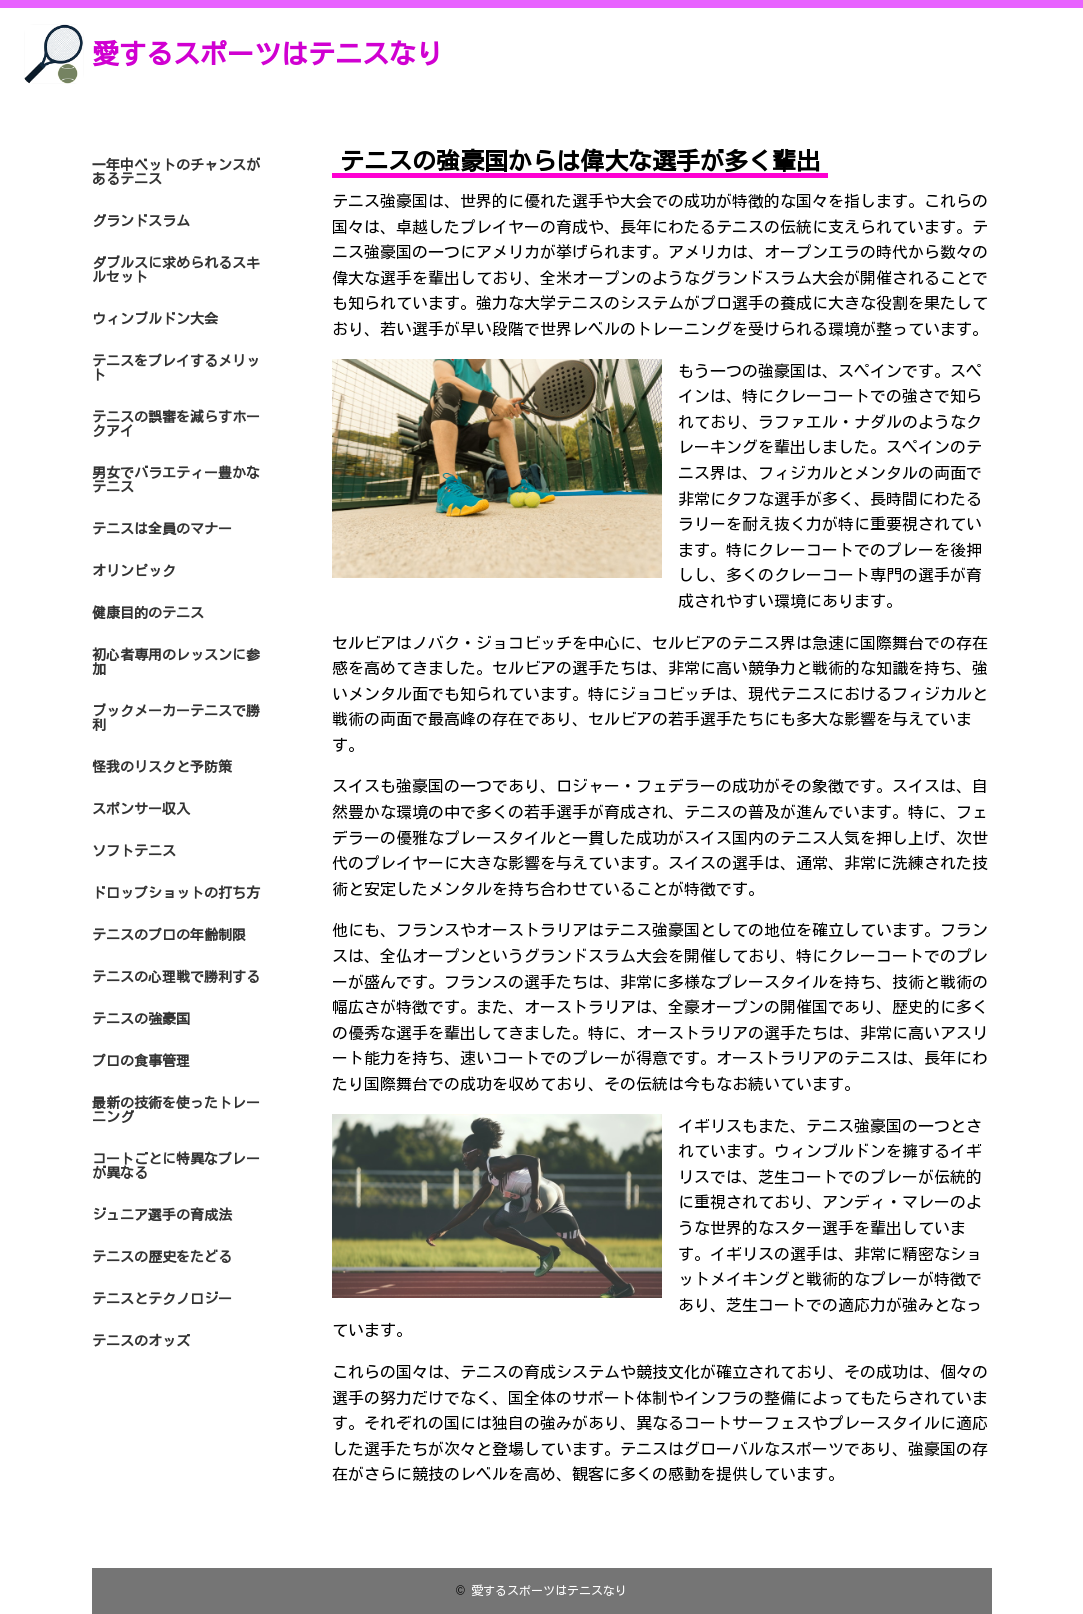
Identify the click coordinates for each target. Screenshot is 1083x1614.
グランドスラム (141, 221)
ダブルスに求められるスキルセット (176, 270)
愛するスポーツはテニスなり (267, 53)
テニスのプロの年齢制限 (169, 935)
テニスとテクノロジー (162, 1299)
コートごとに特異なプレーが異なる (176, 1166)
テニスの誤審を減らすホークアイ (176, 424)
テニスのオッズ (141, 1341)
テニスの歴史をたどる (162, 1257)
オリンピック (134, 571)
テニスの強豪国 (141, 1019)
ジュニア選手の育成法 (162, 1215)
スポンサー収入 (141, 809)
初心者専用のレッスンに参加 (176, 662)
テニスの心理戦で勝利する (176, 977)
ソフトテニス (134, 851)
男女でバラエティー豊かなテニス (176, 480)
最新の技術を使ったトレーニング (176, 1110)
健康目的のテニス (148, 613)
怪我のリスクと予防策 (162, 767)
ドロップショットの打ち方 (176, 893)
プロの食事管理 (141, 1061)
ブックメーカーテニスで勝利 (176, 718)
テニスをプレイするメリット (176, 368)
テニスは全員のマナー (162, 529)
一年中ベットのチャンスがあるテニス (176, 172)
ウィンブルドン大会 (155, 319)
